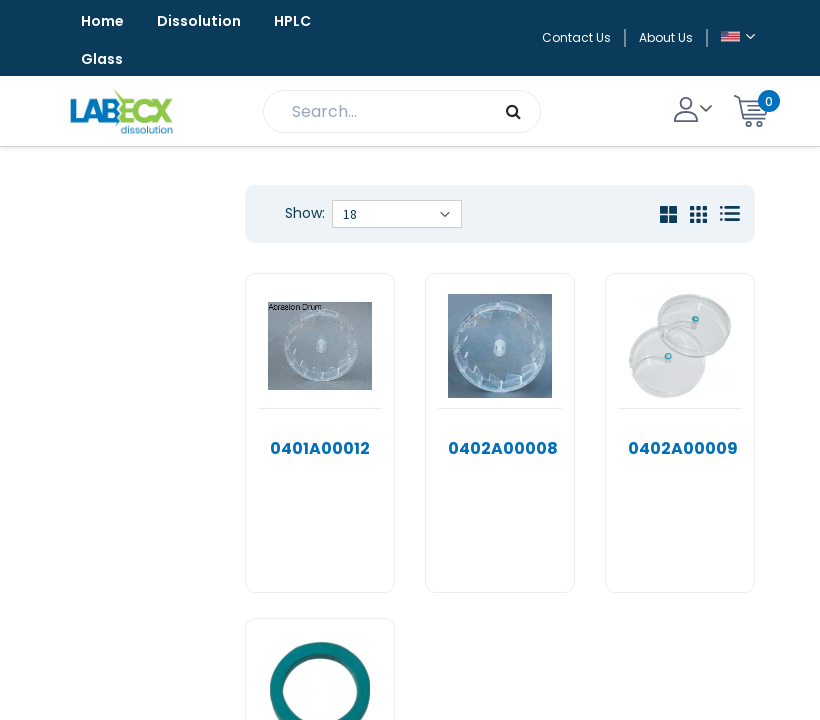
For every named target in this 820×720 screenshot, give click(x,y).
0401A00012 (320, 448)
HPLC (292, 21)
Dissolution (199, 21)
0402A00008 (503, 448)
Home (102, 21)
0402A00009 (683, 448)
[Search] (513, 111)
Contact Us (576, 37)
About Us (666, 37)
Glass (102, 59)
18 (350, 214)
